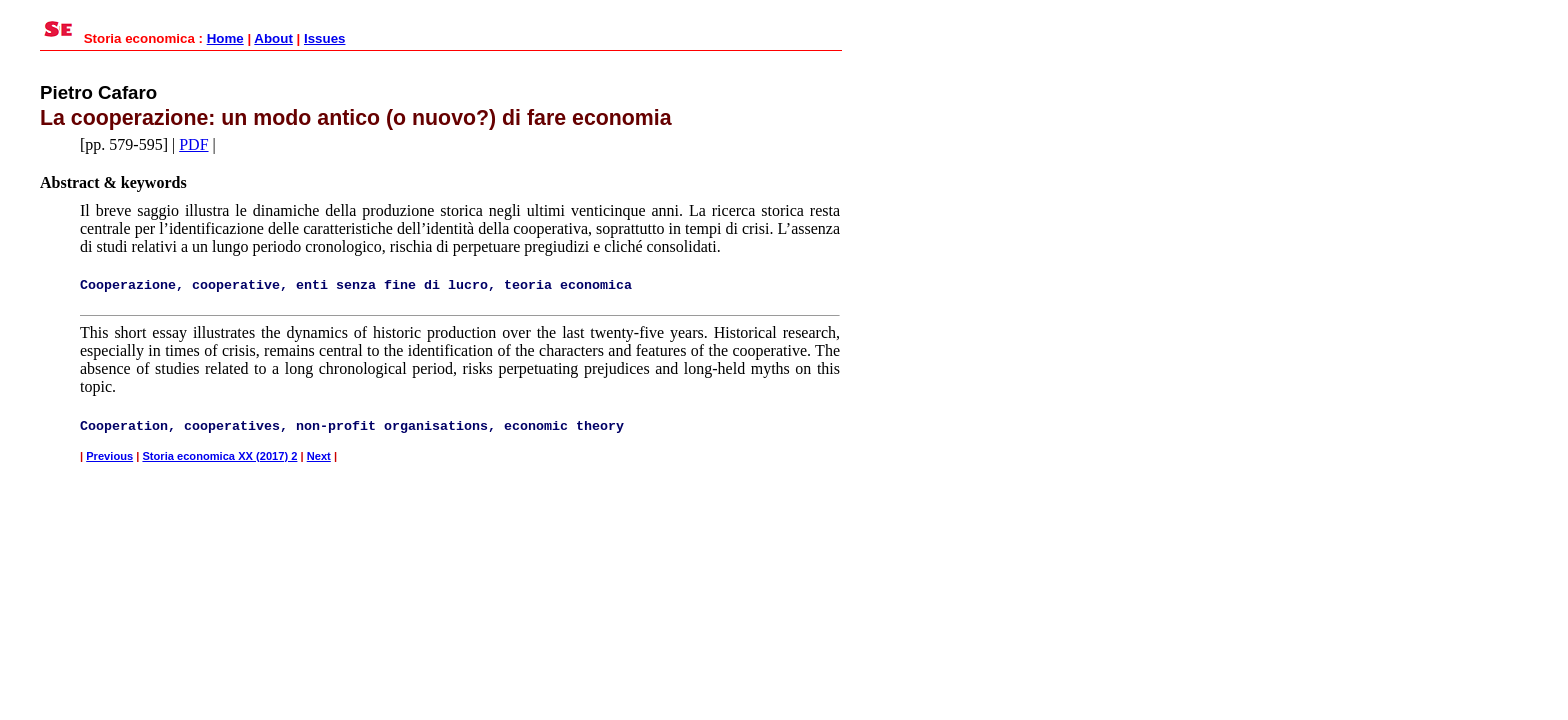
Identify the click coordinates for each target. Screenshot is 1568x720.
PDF (193, 144)
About (273, 38)
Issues (325, 38)
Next (319, 456)
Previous (109, 456)
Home (225, 38)
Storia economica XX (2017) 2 (219, 456)
